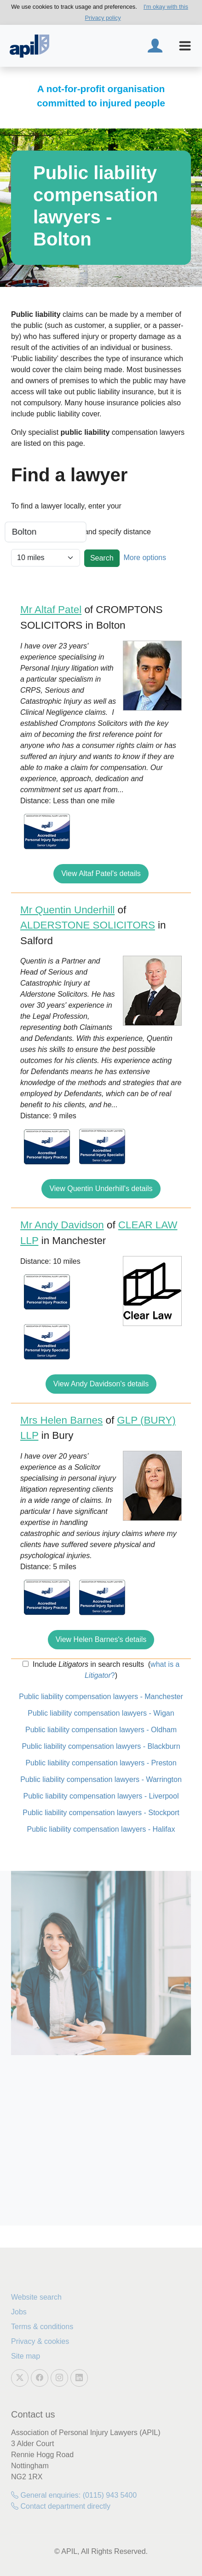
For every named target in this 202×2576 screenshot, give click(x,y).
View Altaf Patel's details (101, 873)
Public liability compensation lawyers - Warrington (101, 1779)
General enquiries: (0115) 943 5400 (74, 2495)
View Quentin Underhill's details (100, 1188)
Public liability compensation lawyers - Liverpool (101, 1796)
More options (144, 557)
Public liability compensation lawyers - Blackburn (101, 1746)
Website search (36, 2297)
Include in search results (87, 1664)
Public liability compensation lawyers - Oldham (101, 1730)
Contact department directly (60, 2506)
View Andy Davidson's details (101, 1384)
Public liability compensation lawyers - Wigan (101, 1713)
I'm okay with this (166, 6)
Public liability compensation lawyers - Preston (100, 1763)
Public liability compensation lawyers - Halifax (101, 1829)
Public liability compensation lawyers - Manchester (101, 1696)
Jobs (19, 2312)
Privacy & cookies (40, 2341)
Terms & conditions (42, 2327)
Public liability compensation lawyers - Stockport (101, 1813)
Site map (25, 2356)
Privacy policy (103, 17)
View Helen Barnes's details (101, 1639)
